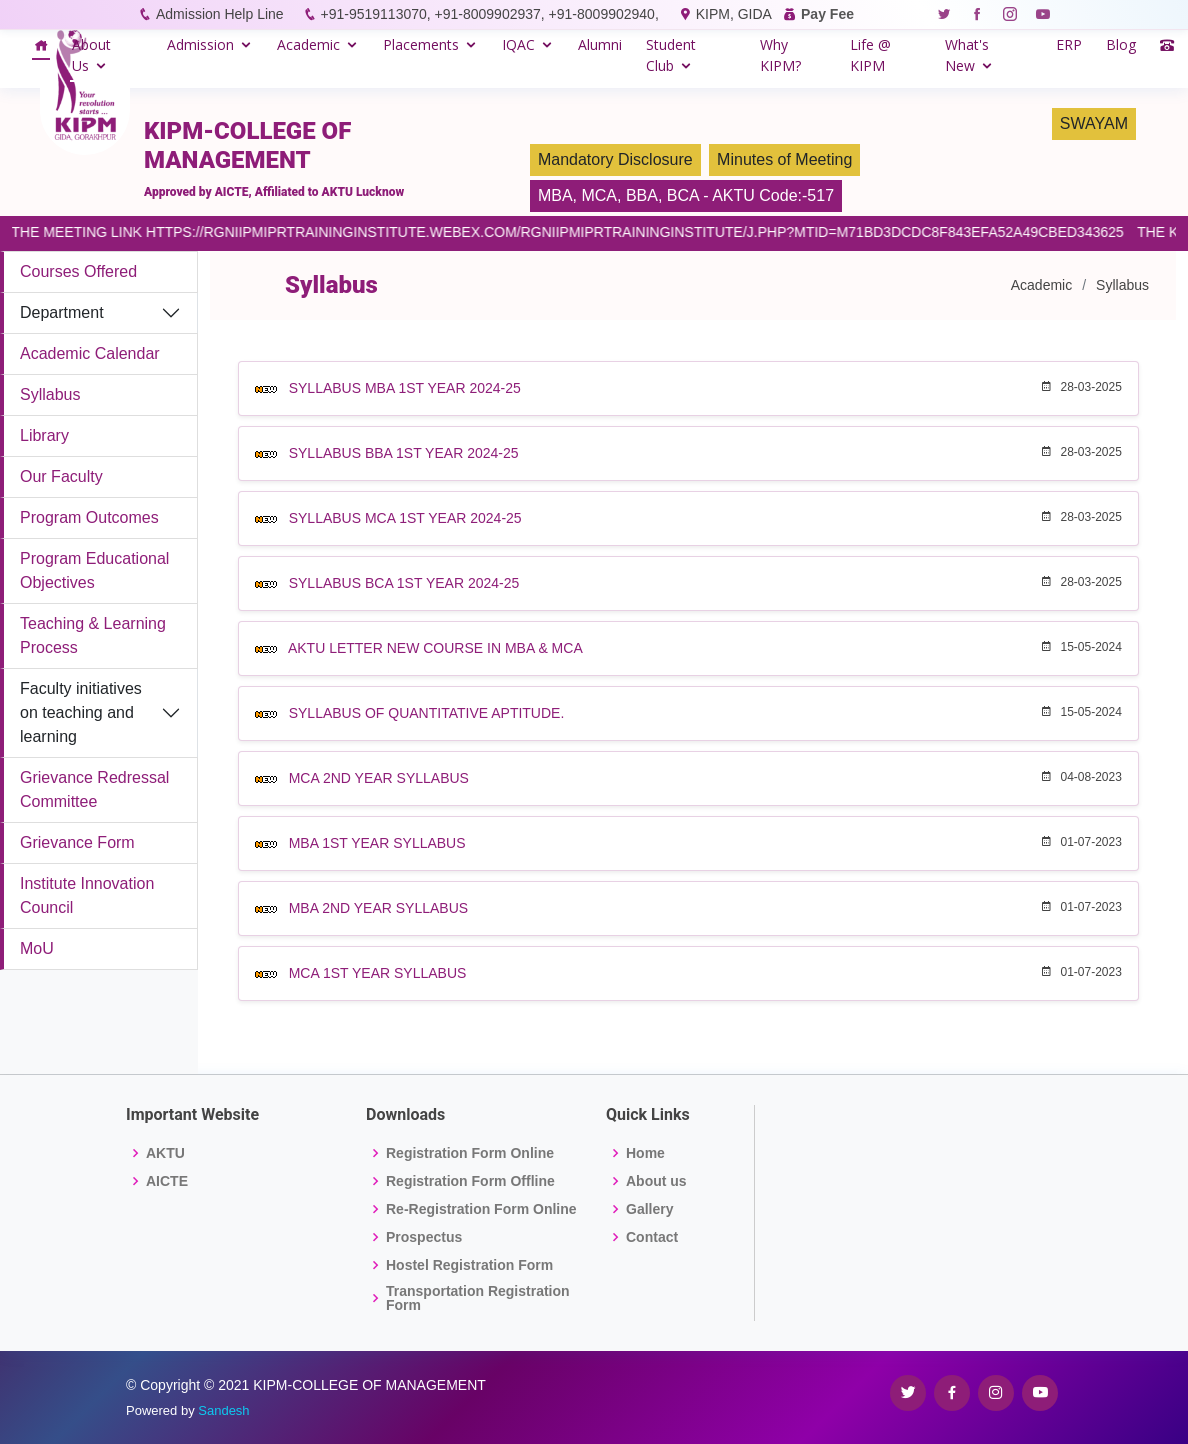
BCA (683, 195)
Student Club (671, 55)
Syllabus (50, 394)
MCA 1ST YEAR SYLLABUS (378, 973)
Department (62, 312)
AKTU (165, 1153)
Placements (421, 44)
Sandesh (223, 1410)
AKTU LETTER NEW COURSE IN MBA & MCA (435, 648)
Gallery (649, 1209)
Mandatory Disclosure (615, 159)
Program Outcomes (89, 517)
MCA (599, 195)
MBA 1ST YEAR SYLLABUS (377, 843)
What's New (967, 55)
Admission (200, 44)
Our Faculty (61, 476)
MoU (37, 948)
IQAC (518, 44)
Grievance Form (77, 842)
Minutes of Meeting (784, 159)
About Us (91, 55)
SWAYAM (1094, 123)
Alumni (600, 44)
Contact (652, 1237)
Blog (1121, 44)
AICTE (167, 1181)
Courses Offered (78, 271)
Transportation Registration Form (478, 1298)
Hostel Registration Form (469, 1265)
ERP (1069, 44)
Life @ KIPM (870, 55)
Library (44, 435)
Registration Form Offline (470, 1181)
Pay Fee (827, 14)
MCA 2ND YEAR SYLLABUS (379, 778)
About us (656, 1181)
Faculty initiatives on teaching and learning (81, 712)
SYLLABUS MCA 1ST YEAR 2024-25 (405, 518)
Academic (308, 44)
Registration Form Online (470, 1153)
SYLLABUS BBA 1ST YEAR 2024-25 (404, 453)
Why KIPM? (780, 55)
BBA (642, 195)
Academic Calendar (90, 353)
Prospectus (424, 1237)
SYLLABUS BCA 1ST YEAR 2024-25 (404, 583)
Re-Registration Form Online (481, 1209)
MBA (555, 195)
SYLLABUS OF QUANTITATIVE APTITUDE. (427, 713)
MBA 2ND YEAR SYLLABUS (378, 908)
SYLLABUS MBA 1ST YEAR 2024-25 (405, 388)
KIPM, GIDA (733, 14)
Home (645, 1153)
